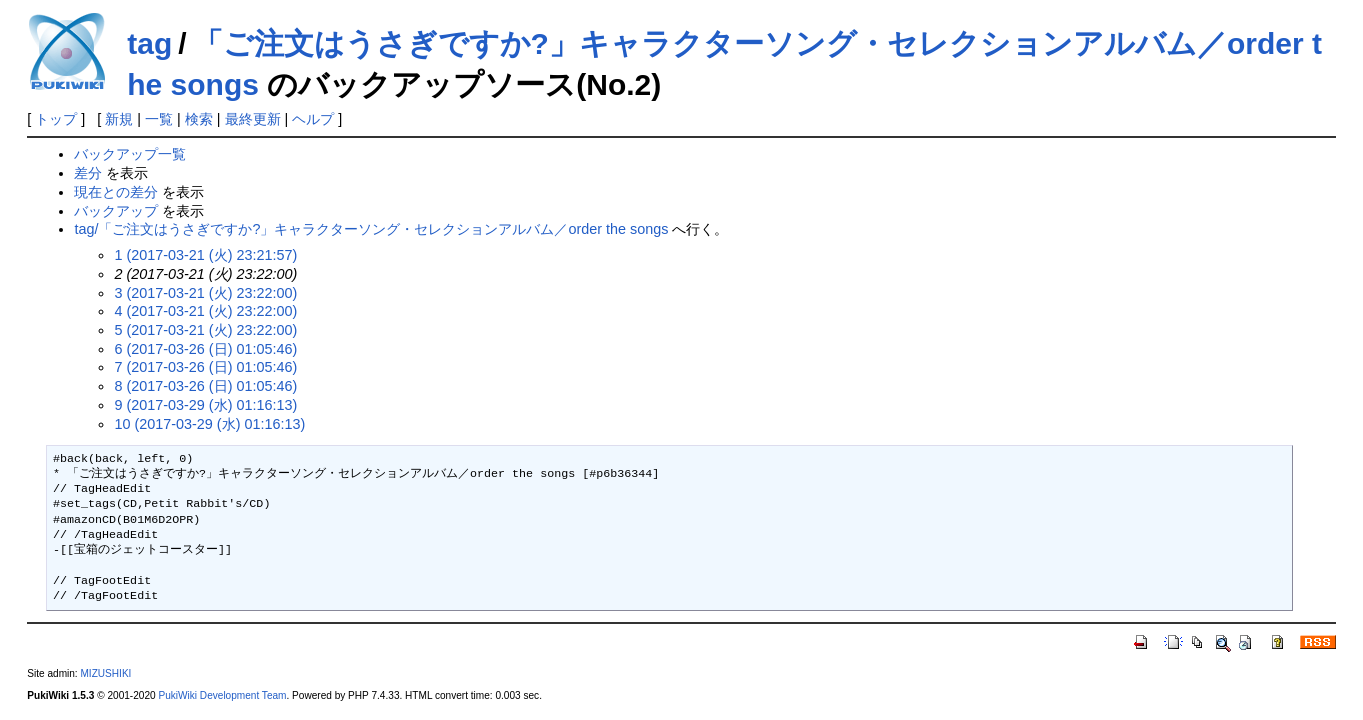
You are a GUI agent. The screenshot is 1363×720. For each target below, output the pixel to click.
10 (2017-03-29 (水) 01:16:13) (209, 424)
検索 (199, 119)
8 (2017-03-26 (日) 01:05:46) (205, 386)
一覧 (159, 119)
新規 (119, 119)
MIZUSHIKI (105, 673)
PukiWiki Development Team (222, 695)
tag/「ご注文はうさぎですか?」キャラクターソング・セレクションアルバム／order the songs (371, 229)
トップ (56, 119)
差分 (88, 173)
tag (149, 43)
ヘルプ (313, 119)
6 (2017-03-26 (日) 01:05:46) (205, 349)
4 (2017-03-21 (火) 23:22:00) (205, 311)
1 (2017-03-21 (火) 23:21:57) (205, 255)
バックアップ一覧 (130, 154)
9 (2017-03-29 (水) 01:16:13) (205, 405)
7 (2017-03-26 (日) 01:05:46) (205, 367)
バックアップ (116, 211)
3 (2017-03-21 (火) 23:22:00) (205, 293)
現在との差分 (116, 192)
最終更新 (253, 119)
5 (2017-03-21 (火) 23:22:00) (205, 330)
